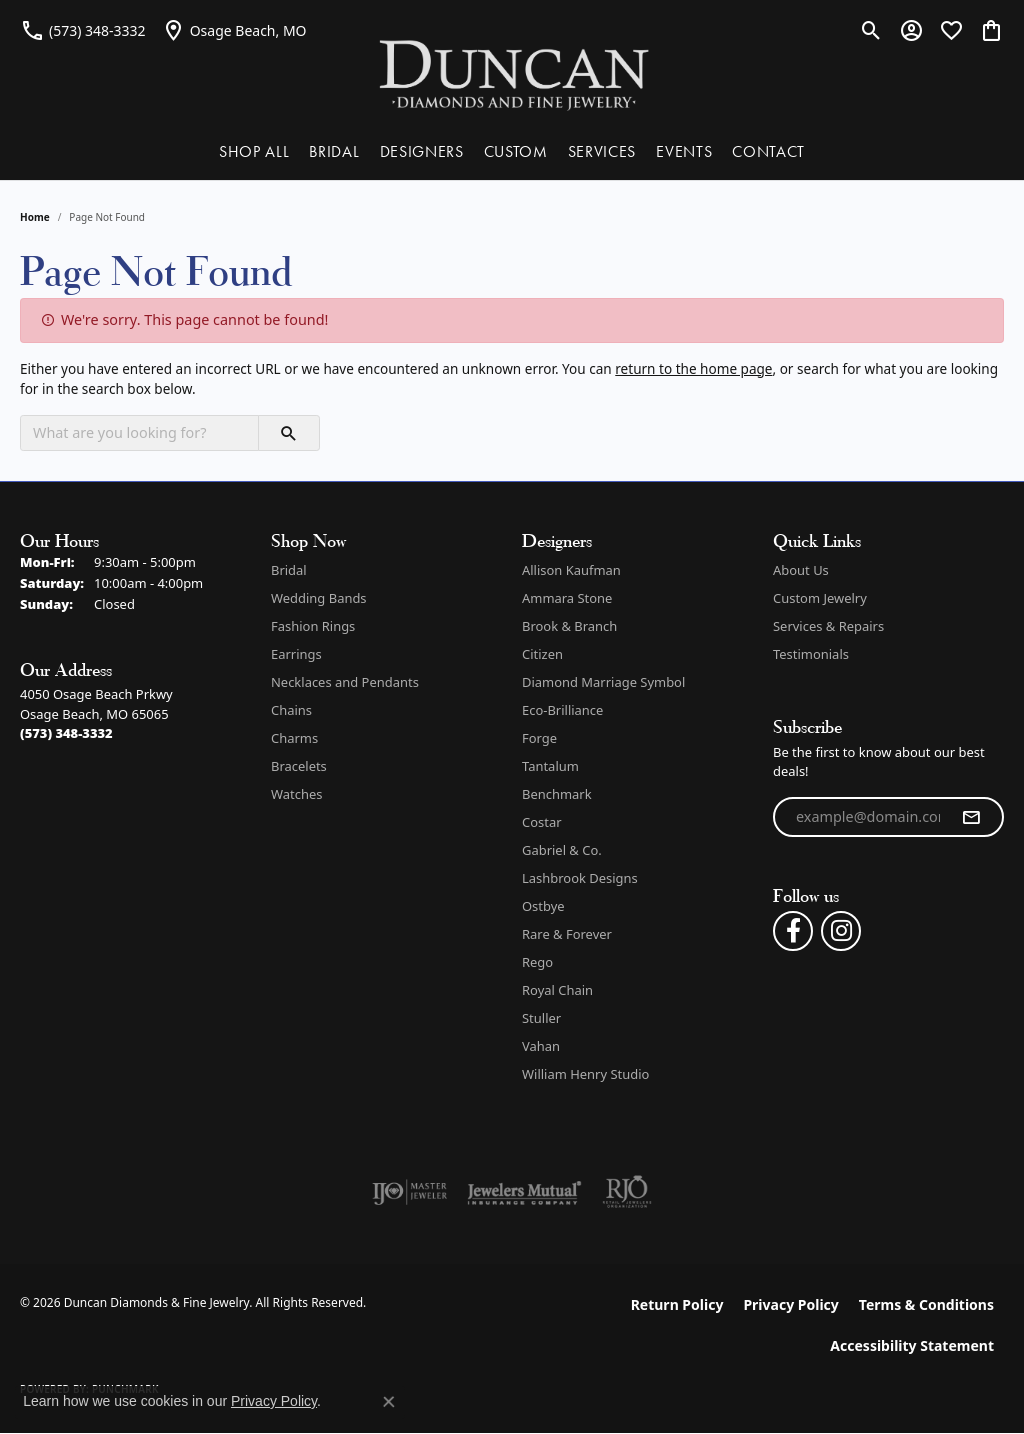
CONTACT (768, 151)
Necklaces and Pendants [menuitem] (345, 682)
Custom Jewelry (820, 598)
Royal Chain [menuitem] (557, 990)
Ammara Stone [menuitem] (567, 598)
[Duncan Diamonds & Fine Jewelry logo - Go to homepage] (512, 73)
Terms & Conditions (926, 1304)
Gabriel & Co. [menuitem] (562, 850)
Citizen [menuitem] (542, 654)
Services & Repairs (828, 626)
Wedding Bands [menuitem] (319, 598)
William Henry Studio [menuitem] (585, 1074)
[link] (83, 30)
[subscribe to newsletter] (971, 817)
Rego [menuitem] (537, 962)
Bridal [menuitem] (289, 570)
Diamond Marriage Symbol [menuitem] (603, 682)
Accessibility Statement (912, 1345)
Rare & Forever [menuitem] (567, 934)
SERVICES (602, 151)
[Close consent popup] (389, 1402)
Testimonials (811, 654)
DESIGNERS (422, 151)
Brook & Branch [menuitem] (569, 626)
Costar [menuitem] (542, 822)
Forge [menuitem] (539, 738)
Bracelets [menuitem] (299, 766)
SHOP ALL (254, 151)
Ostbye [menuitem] (543, 906)
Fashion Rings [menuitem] (313, 626)
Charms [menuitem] (294, 738)
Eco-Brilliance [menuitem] (562, 710)
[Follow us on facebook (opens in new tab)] (793, 931)
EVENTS (684, 151)
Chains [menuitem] (291, 710)
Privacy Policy (790, 1304)
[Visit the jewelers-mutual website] (524, 1192)
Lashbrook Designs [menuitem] (580, 878)
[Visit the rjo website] (627, 1192)
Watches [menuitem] (296, 794)
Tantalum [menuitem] (550, 766)
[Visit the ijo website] (409, 1192)
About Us (801, 570)
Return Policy (677, 1304)
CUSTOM (516, 151)
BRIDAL (334, 151)
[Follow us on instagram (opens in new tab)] (841, 931)
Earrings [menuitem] (296, 654)
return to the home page (693, 368)
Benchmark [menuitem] (557, 794)
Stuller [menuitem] (541, 1018)
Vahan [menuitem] (541, 1046)
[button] (871, 30)
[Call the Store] (66, 733)
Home (35, 217)
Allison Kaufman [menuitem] (571, 570)
